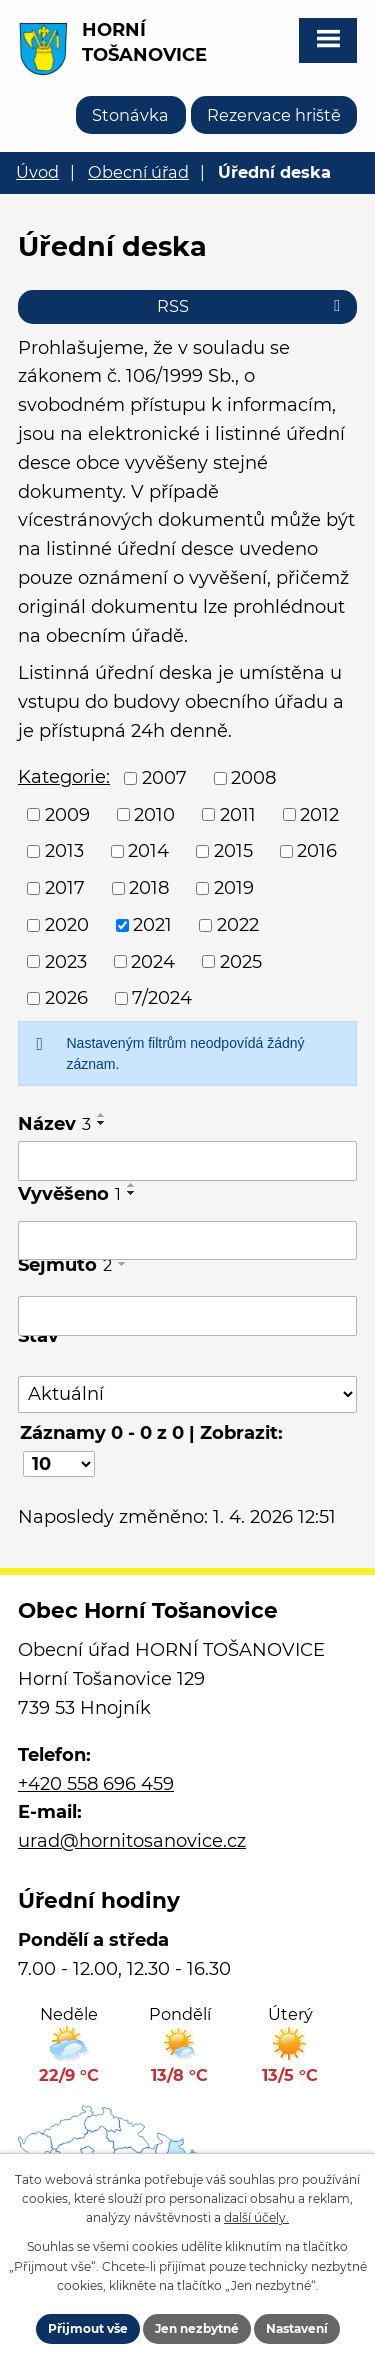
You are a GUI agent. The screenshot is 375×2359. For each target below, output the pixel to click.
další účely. (256, 2217)
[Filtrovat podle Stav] (187, 1394)
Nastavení (297, 2328)
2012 (319, 814)
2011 (238, 814)
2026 (66, 998)
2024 (153, 961)
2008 (253, 778)
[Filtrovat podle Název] (187, 1161)
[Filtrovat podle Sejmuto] (187, 1316)
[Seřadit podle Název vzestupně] (102, 1115)
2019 (234, 888)
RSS (252, 306)
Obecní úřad (138, 172)
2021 (152, 925)
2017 (65, 888)
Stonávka (130, 115)
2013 (64, 851)
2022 (238, 925)
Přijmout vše (88, 2328)
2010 (154, 814)
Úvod (37, 172)
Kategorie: (64, 777)
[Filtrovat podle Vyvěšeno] (187, 1241)
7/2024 (162, 998)
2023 (66, 961)
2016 (317, 851)
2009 (67, 814)
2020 (67, 925)
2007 (164, 778)
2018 (149, 888)
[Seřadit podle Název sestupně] (102, 1123)
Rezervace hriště (274, 115)
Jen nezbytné (197, 2328)
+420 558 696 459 (96, 1784)
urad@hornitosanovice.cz (132, 1841)
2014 (148, 851)
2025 (241, 961)
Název (54, 1124)
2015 (233, 851)
